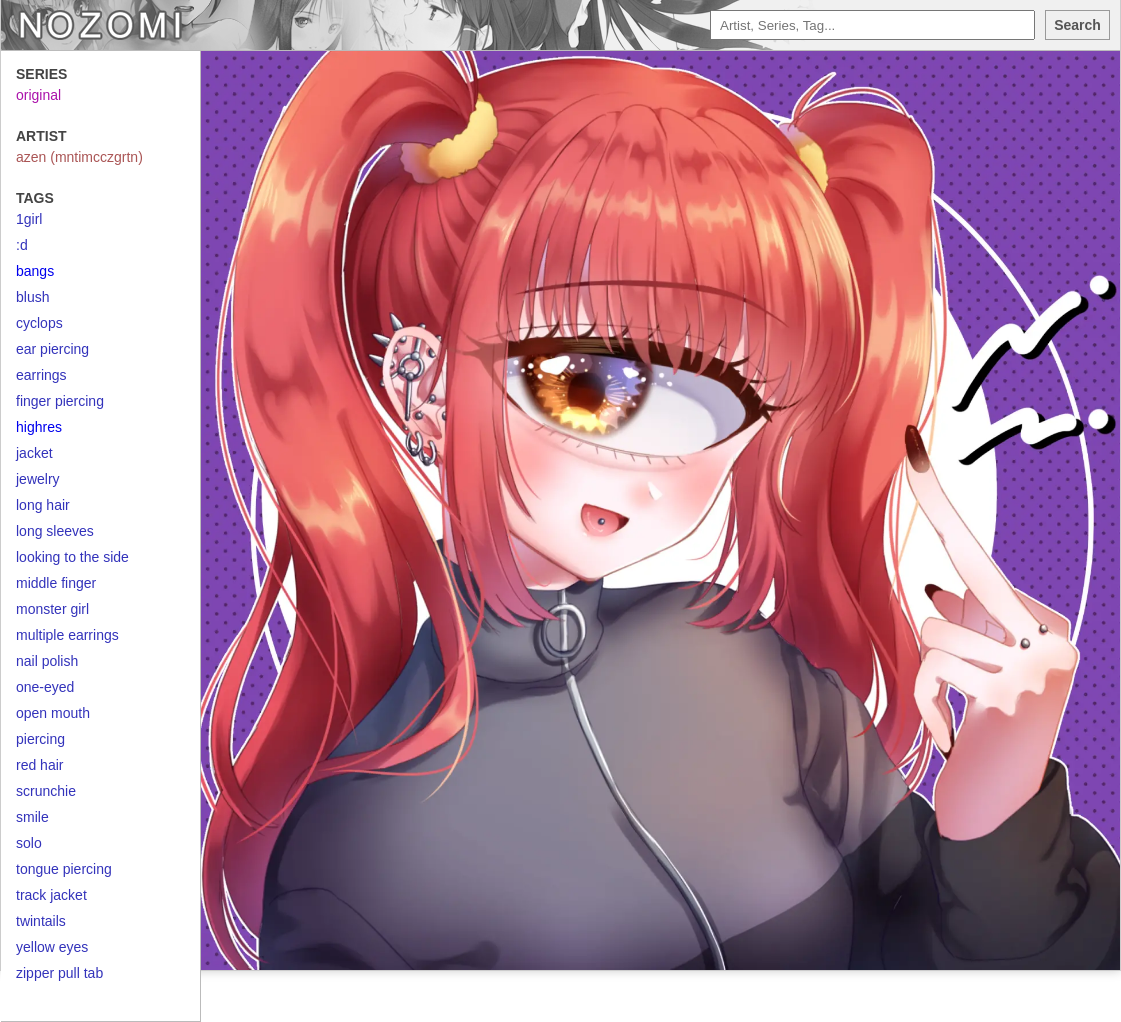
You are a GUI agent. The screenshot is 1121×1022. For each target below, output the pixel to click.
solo (29, 843)
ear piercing (52, 349)
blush (32, 297)
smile (32, 817)
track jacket (51, 895)
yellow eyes (52, 947)
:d (22, 245)
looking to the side (72, 557)
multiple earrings (67, 635)
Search (1077, 25)
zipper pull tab (59, 973)
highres (39, 427)
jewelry (38, 479)
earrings (41, 375)
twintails (41, 921)
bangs (35, 271)
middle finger (56, 583)
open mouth (53, 713)
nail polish (47, 661)
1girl (29, 219)
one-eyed (45, 687)
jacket (34, 453)
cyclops (39, 323)
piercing (40, 739)
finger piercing (60, 401)
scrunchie (46, 791)
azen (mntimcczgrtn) (79, 157)
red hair (39, 765)
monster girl (52, 609)
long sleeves (55, 531)
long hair (43, 505)
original (38, 95)
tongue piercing (64, 869)
